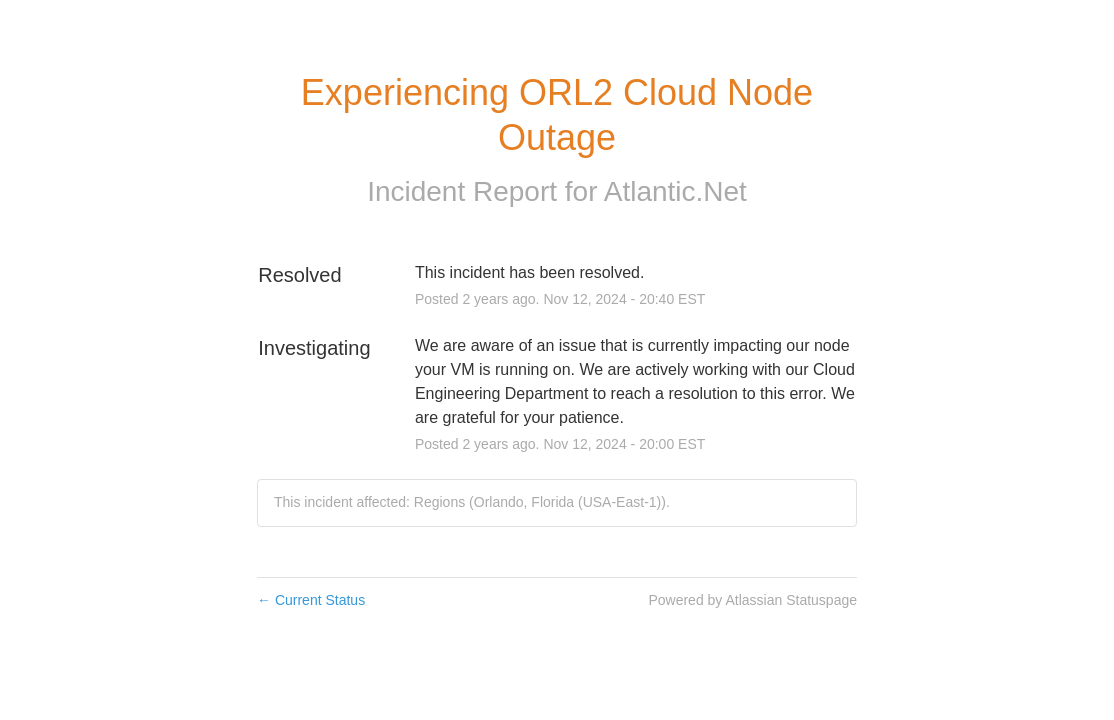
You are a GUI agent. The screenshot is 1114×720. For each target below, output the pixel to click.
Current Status (311, 600)
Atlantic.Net (675, 191)
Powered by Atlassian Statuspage (752, 600)
